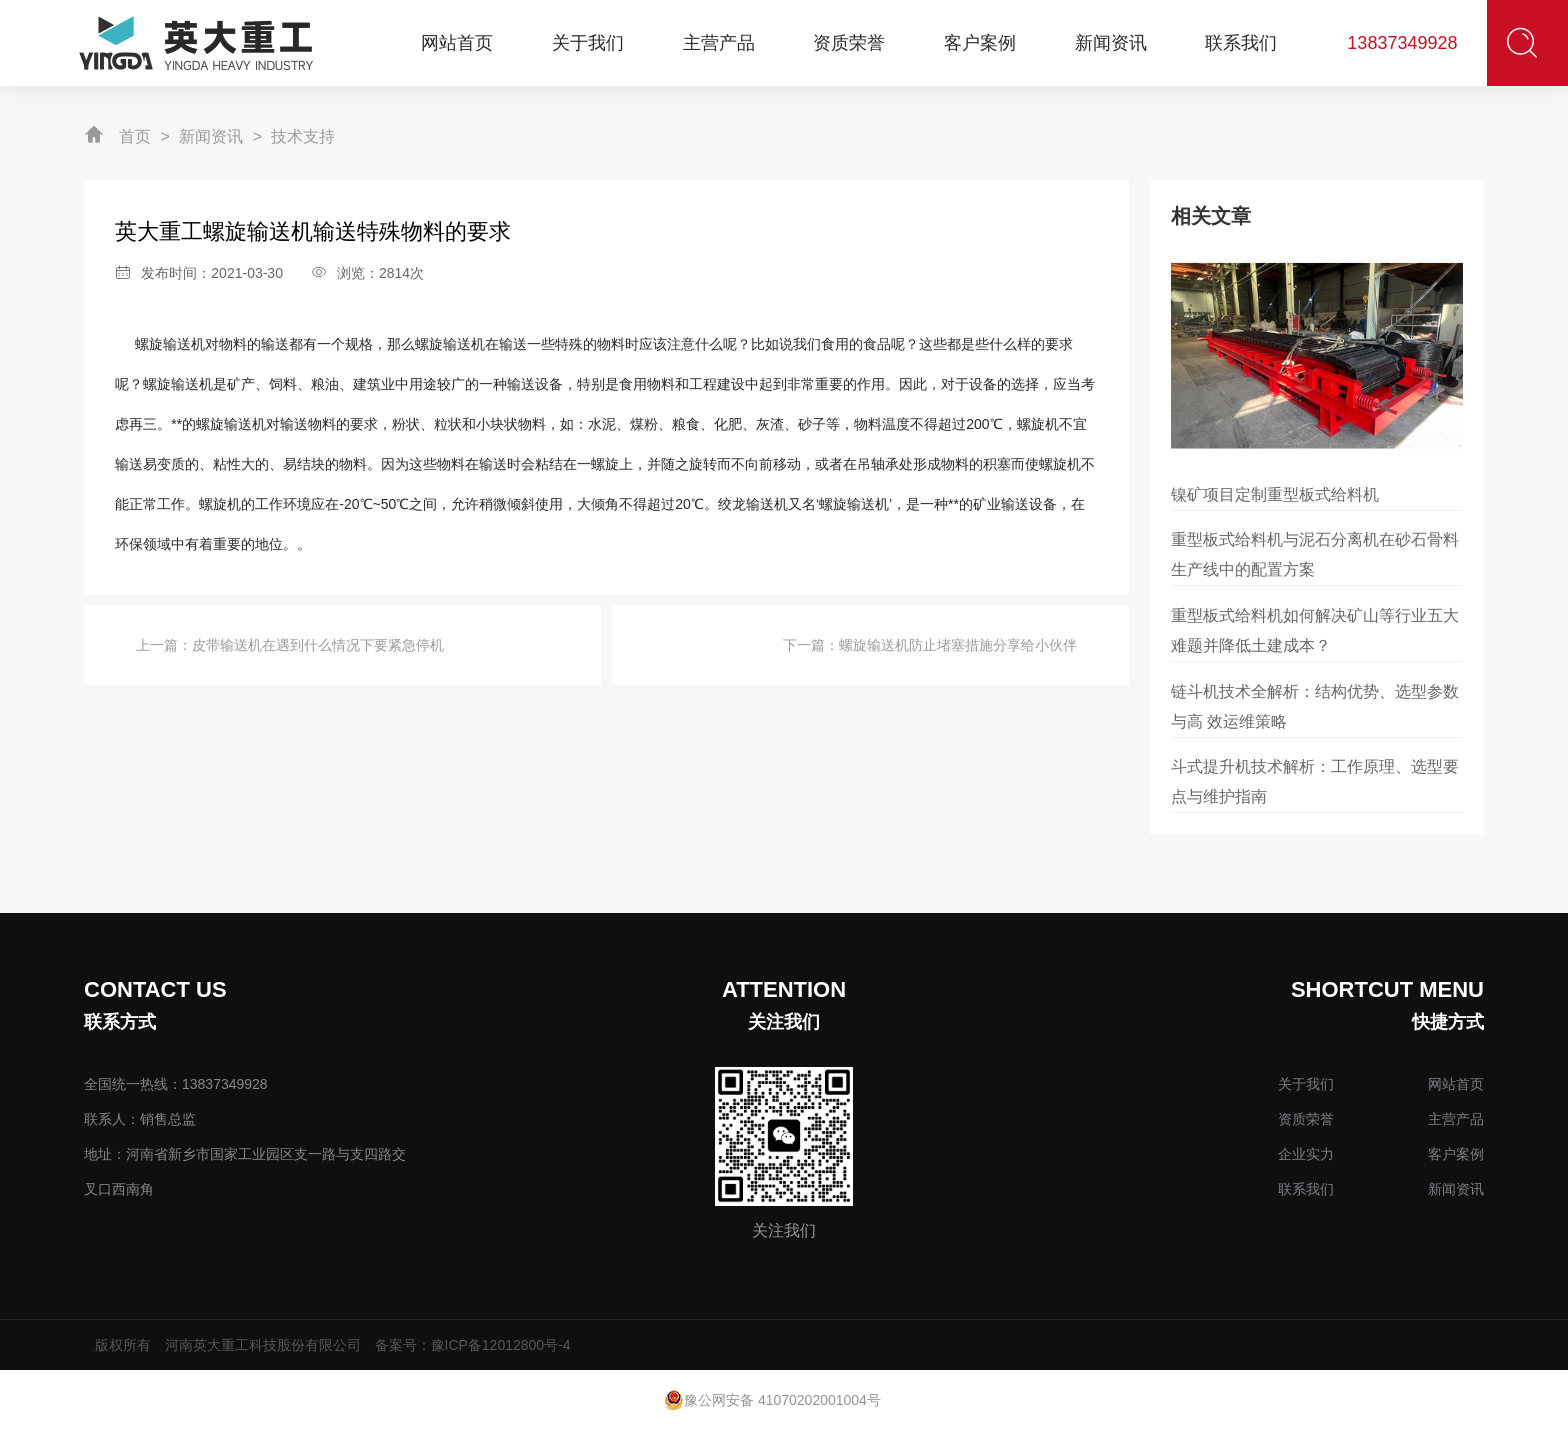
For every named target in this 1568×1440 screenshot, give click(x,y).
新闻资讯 (211, 136)
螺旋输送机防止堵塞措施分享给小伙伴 (958, 645)
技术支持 (303, 136)
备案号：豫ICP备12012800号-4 (473, 1345)
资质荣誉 (1306, 1119)
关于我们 (1306, 1084)
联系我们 (1306, 1189)
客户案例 (1456, 1154)
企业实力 (1306, 1154)
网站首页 (1456, 1084)
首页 (135, 136)
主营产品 (1456, 1119)
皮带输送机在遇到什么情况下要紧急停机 (318, 645)
